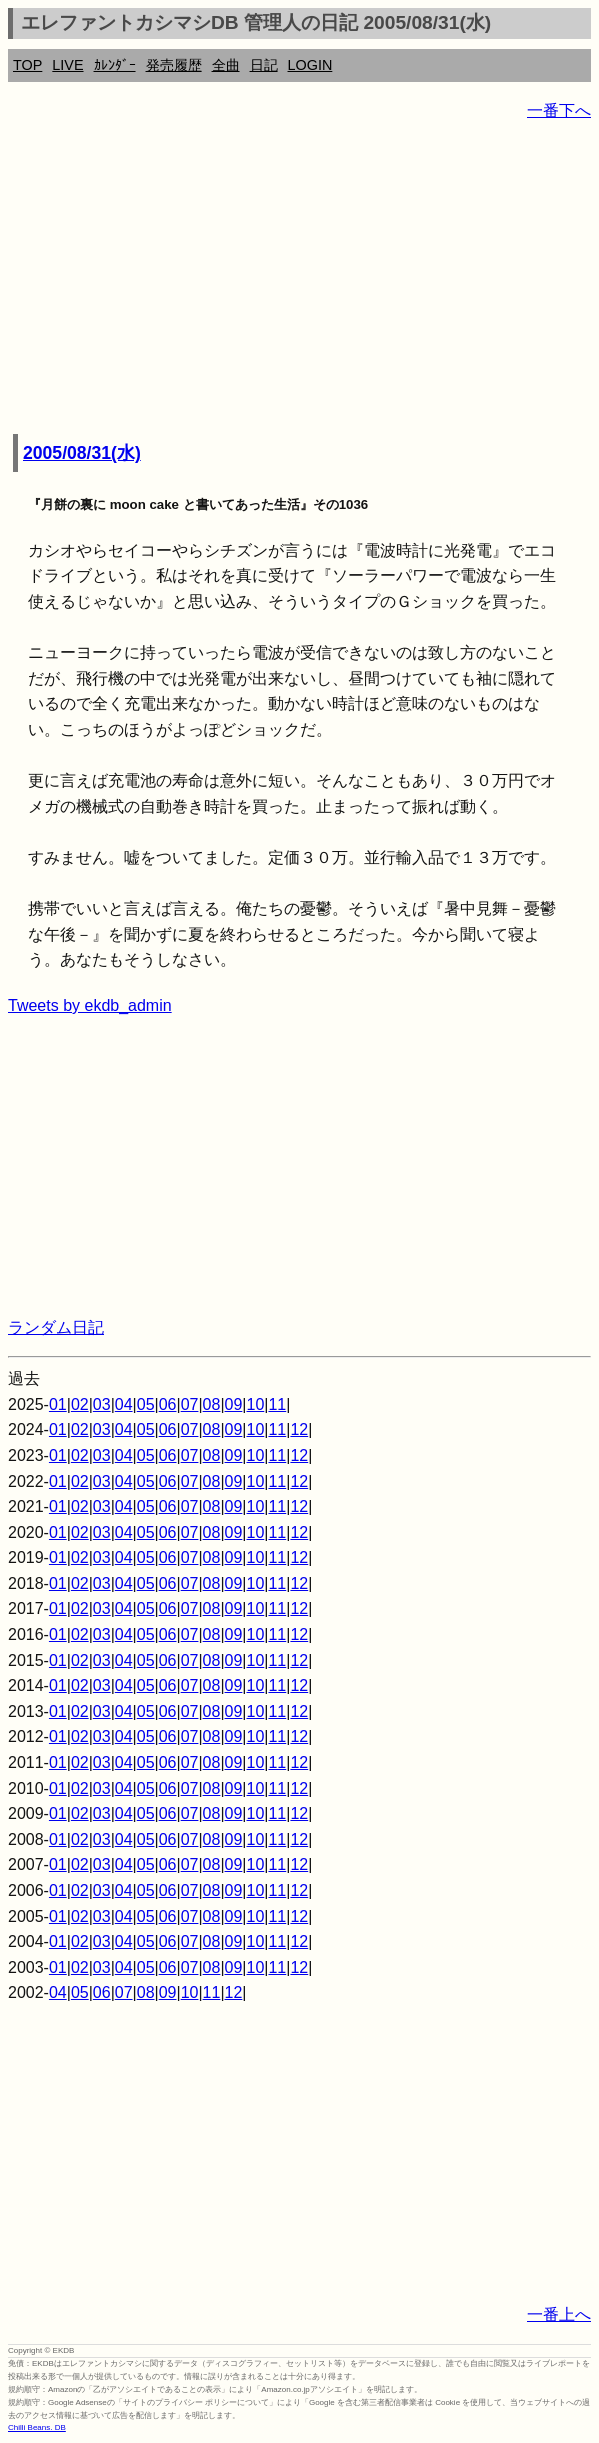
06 (168, 1404)
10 (256, 1404)
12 (299, 1429)
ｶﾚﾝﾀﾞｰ (115, 65)
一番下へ (559, 110)
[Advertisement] (299, 280)
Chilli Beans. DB (37, 2427)
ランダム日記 (56, 1327)
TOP (27, 65)
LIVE (67, 65)
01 (58, 1404)
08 (212, 1404)
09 (234, 1404)
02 (80, 1404)
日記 (264, 65)
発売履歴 (174, 65)
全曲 (226, 65)
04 (124, 1404)
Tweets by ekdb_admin (90, 1005)
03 (102, 1404)
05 (146, 1404)
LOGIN (310, 65)
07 (190, 1404)
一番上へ (559, 2314)
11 (277, 1404)
